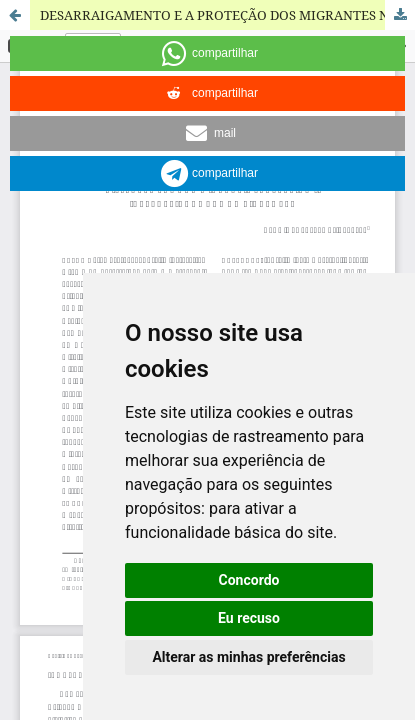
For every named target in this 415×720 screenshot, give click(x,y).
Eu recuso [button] (249, 618)
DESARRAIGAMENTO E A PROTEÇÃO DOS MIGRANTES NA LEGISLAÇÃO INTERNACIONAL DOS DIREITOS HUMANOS (227, 15)
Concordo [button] (249, 580)
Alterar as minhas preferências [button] (248, 657)
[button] (207, 53)
